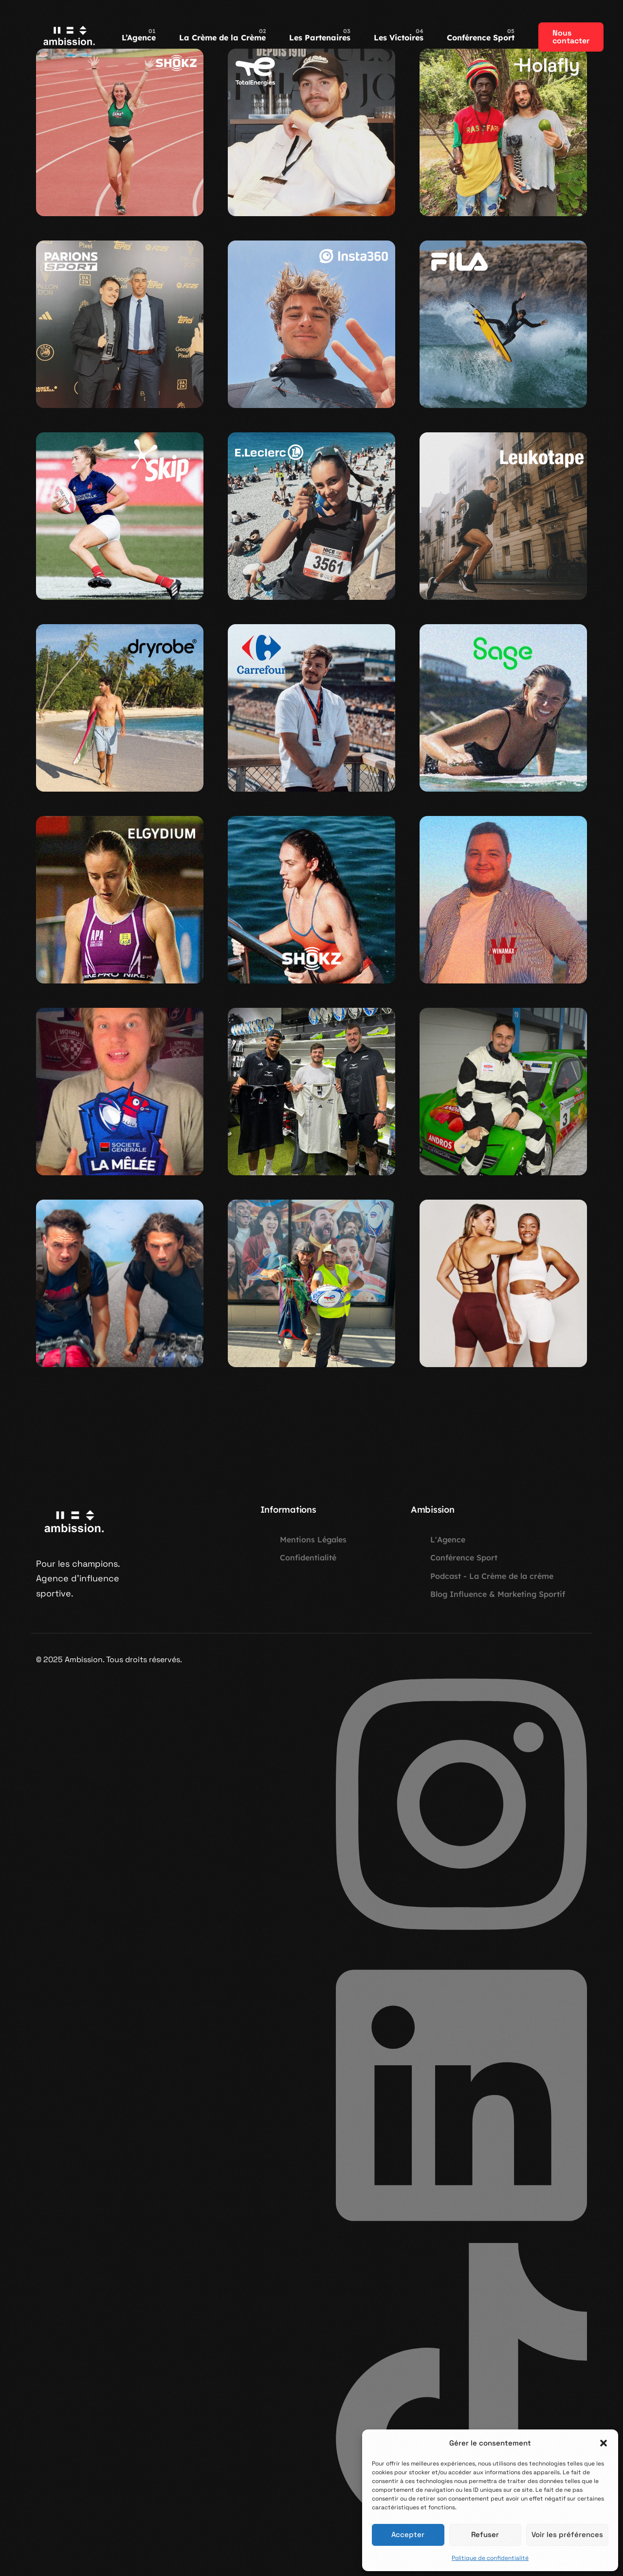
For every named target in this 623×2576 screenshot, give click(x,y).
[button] (603, 2443)
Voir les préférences (567, 2534)
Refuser (485, 2534)
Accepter (407, 2534)
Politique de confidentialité (490, 2558)
